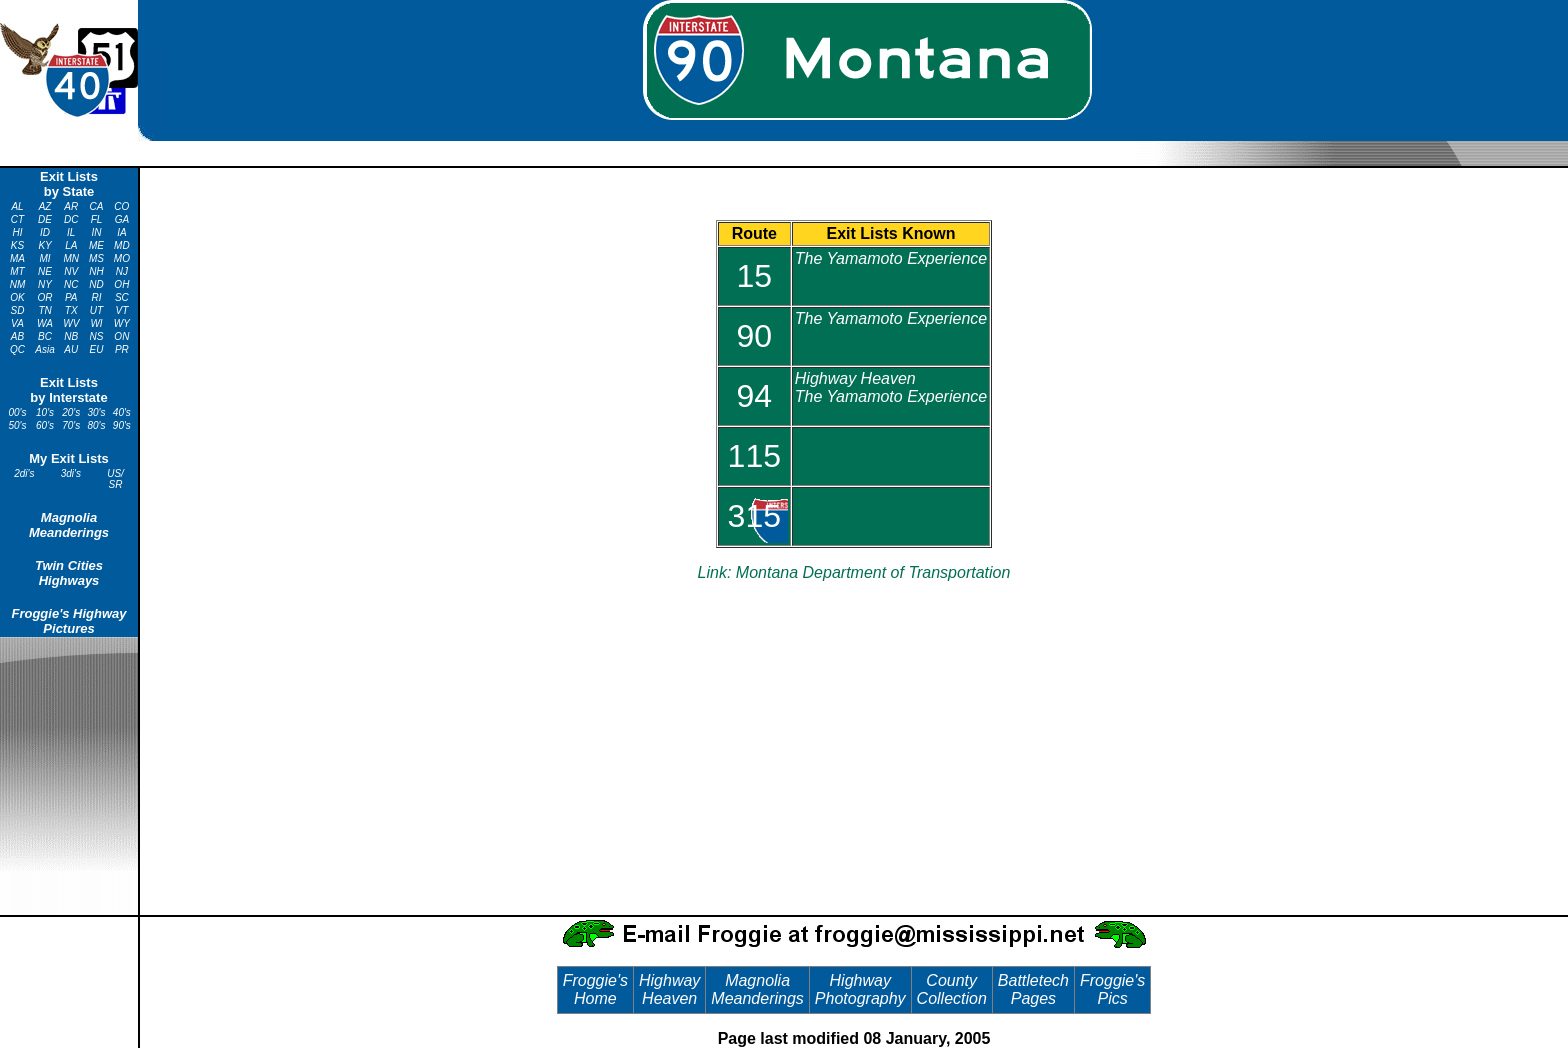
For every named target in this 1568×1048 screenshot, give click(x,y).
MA (17, 258)
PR (122, 349)
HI (18, 232)
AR (71, 206)
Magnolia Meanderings (69, 525)
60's (45, 425)
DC (71, 219)
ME (96, 245)
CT (17, 219)
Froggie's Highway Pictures (68, 621)
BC (45, 336)
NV (71, 271)
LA (71, 245)
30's (97, 412)
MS (96, 258)
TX (71, 310)
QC (17, 349)
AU (71, 349)
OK (17, 297)
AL (17, 206)
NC (71, 284)
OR (45, 297)
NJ (122, 271)
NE (45, 271)
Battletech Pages (1033, 989)
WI (96, 323)
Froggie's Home (595, 989)
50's (17, 425)
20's (71, 412)
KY (44, 245)
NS (97, 336)
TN (44, 310)
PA (71, 297)
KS (17, 245)
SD (18, 310)
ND (96, 284)
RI (97, 297)
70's (71, 425)
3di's (71, 473)
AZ (45, 206)
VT (121, 310)
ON (121, 336)
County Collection (952, 989)
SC (122, 297)
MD (122, 245)
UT (96, 310)
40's (122, 412)
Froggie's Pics (1112, 989)
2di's (24, 473)
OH (121, 284)
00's (17, 412)
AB (17, 336)
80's (97, 425)
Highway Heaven (669, 989)
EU (97, 349)
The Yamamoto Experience (891, 258)
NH (96, 271)
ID (45, 232)
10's (45, 412)
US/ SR (115, 479)
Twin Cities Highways (69, 573)
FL (97, 219)
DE (45, 219)
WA (45, 323)
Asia (44, 349)
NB (71, 336)
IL (71, 232)
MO (122, 258)
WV (71, 323)
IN (97, 232)
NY (45, 284)
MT (17, 271)
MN (71, 258)
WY (122, 323)
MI (45, 258)
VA (17, 323)
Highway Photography (860, 989)
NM (18, 284)
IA (121, 232)
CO (121, 206)
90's (122, 425)
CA (97, 206)
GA (122, 219)
